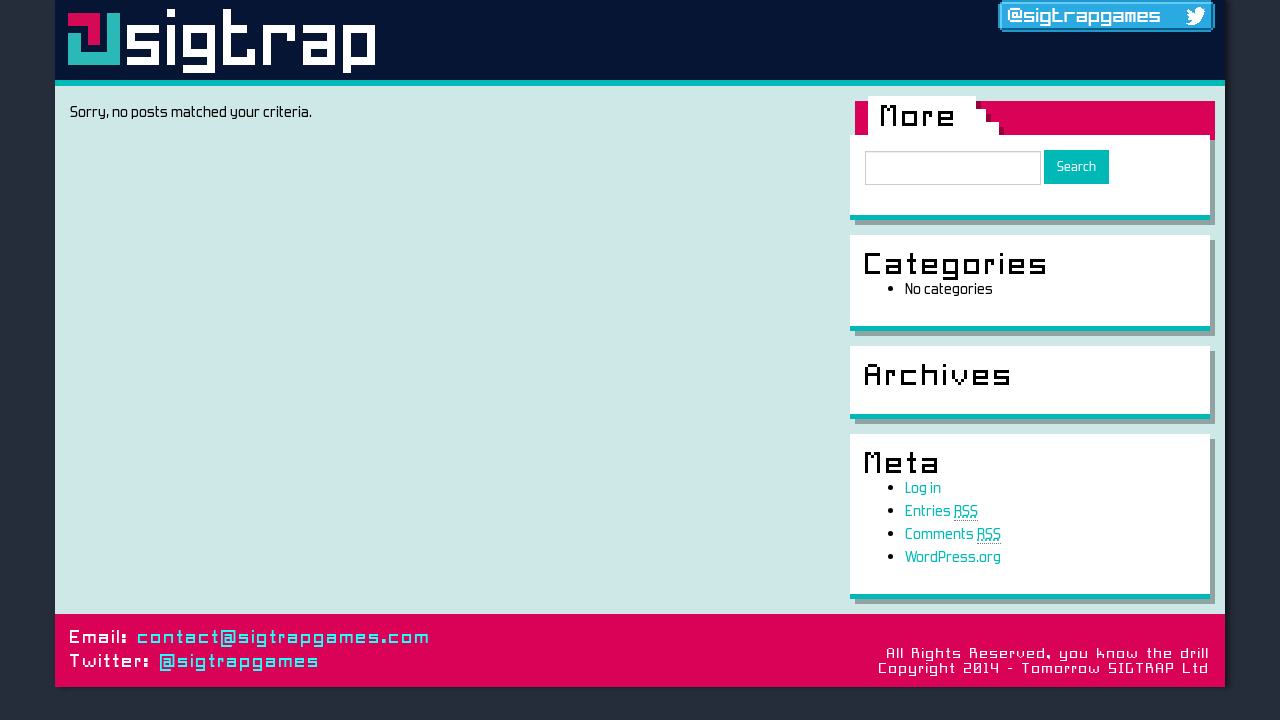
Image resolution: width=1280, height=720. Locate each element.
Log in (923, 487)
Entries (941, 511)
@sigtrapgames (240, 662)
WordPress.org (953, 556)
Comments (953, 534)
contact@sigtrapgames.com (284, 638)
